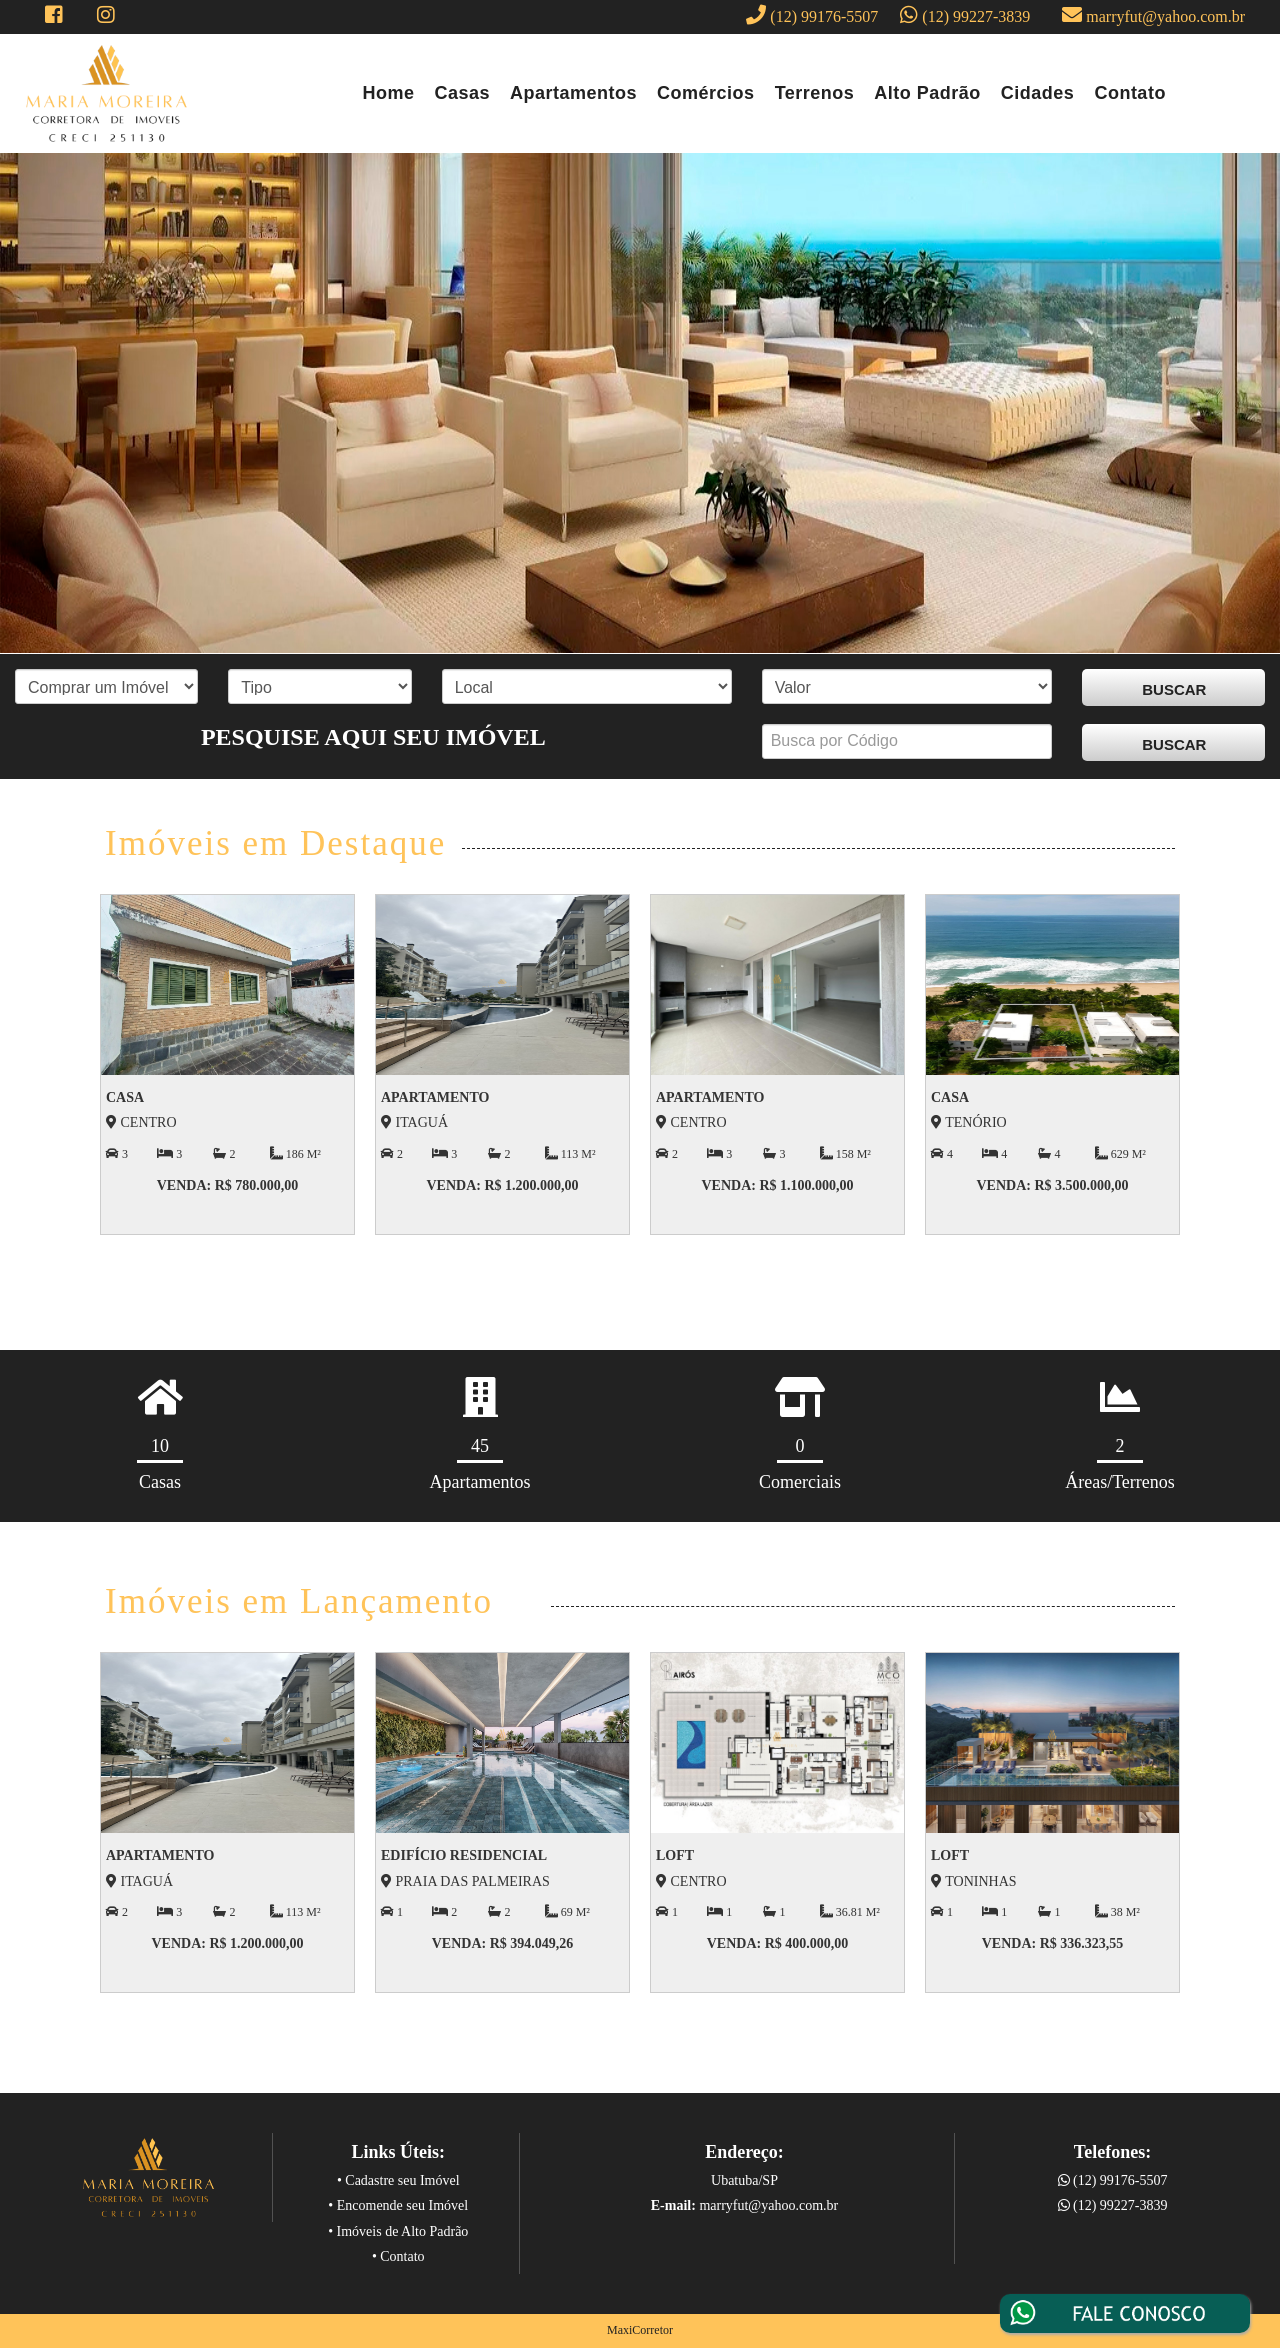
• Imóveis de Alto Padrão (398, 2231)
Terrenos (815, 93)
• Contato (398, 2256)
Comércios (706, 93)
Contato (1129, 93)
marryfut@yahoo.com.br (1148, 15)
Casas (463, 93)
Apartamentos (573, 93)
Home (389, 93)
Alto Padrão (927, 93)
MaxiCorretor (640, 2330)
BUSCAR (1174, 689)
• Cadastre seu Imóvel (398, 2180)
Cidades (1038, 93)
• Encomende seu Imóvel (398, 2205)
